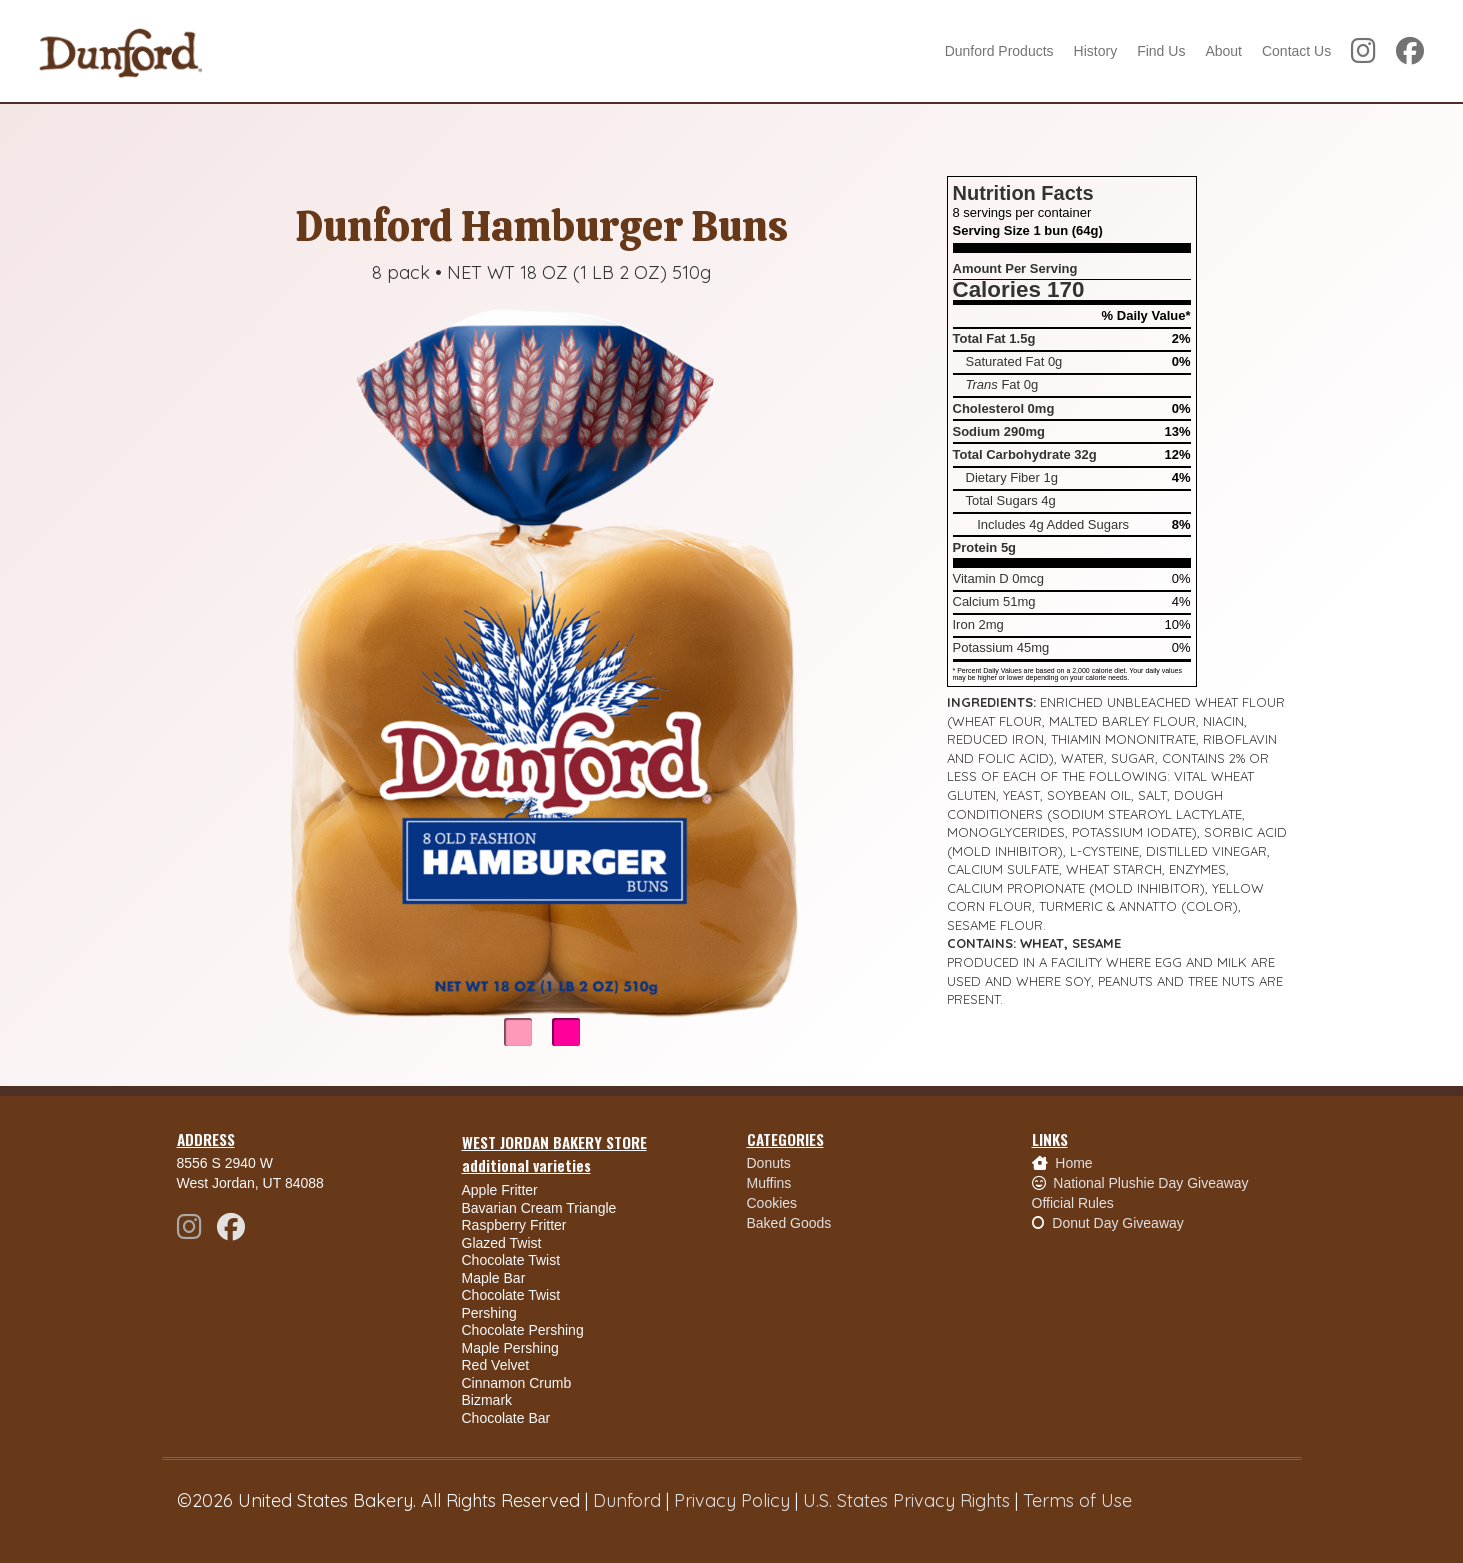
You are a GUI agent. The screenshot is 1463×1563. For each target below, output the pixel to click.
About (1223, 51)
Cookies (772, 1203)
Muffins (769, 1183)
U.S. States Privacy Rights (906, 1500)
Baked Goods (789, 1223)
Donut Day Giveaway (1118, 1223)
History (1096, 51)
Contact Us (1296, 51)
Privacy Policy (732, 1500)
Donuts (769, 1163)
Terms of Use (1077, 1500)
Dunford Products (999, 51)
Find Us (1161, 51)
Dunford (627, 1500)
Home (1073, 1163)
